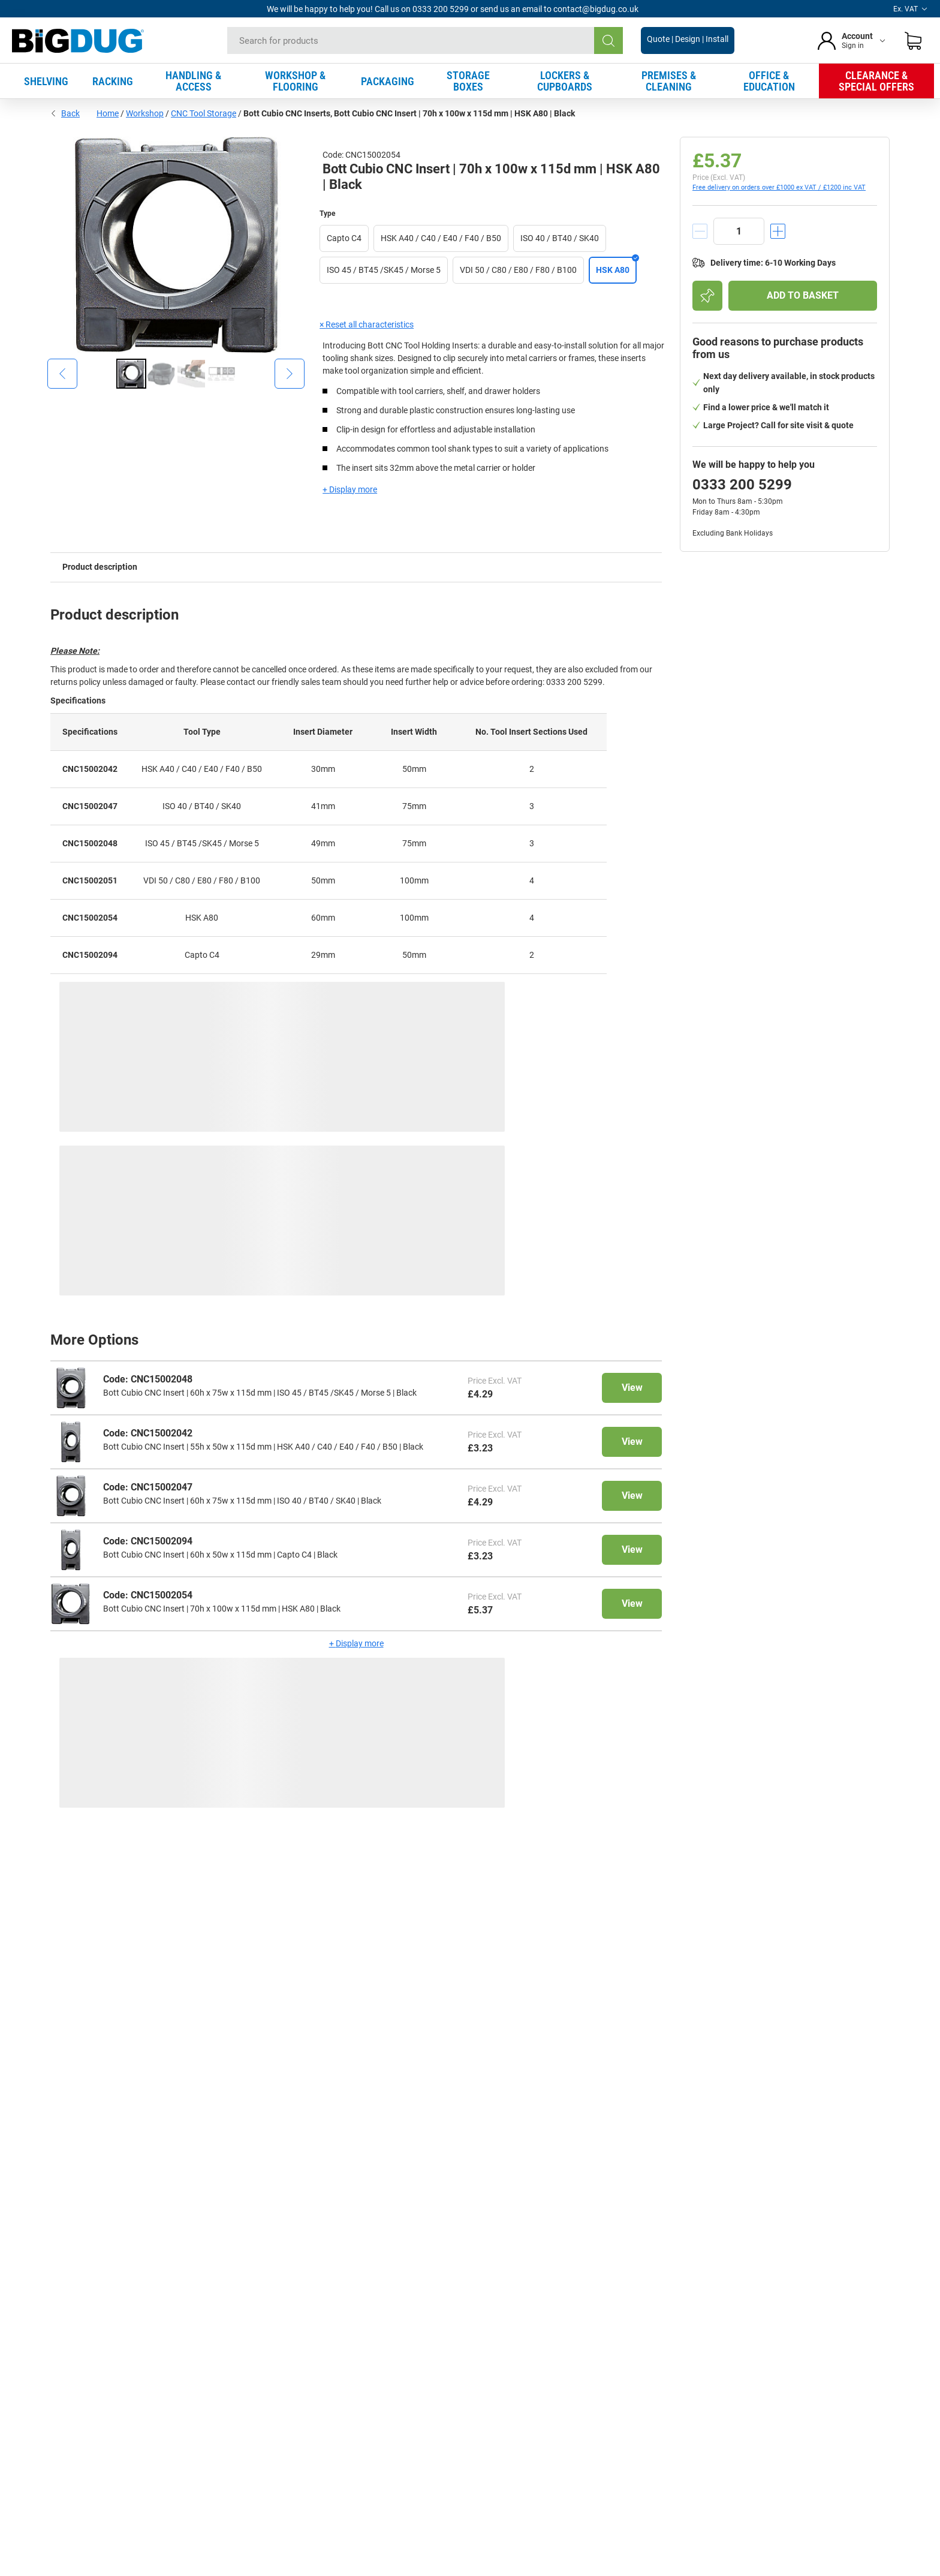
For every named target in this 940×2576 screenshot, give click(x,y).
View (632, 1387)
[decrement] (699, 231)
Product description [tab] (99, 567)
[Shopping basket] (913, 41)
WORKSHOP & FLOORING (295, 81)
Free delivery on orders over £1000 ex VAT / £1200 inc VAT (779, 187)
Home (108, 113)
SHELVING (46, 81)
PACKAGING (387, 81)
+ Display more (350, 489)
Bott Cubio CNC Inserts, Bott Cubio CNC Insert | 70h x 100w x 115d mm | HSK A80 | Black (409, 113)
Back (65, 113)
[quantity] (738, 231)
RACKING (112, 81)
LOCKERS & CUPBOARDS (564, 81)
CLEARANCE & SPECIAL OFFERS (876, 81)
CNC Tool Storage (203, 113)
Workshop (145, 113)
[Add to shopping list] (707, 296)
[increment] (777, 231)
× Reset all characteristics (367, 324)
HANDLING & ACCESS (193, 81)
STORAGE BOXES (468, 81)
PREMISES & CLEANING (668, 81)
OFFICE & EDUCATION (769, 81)
